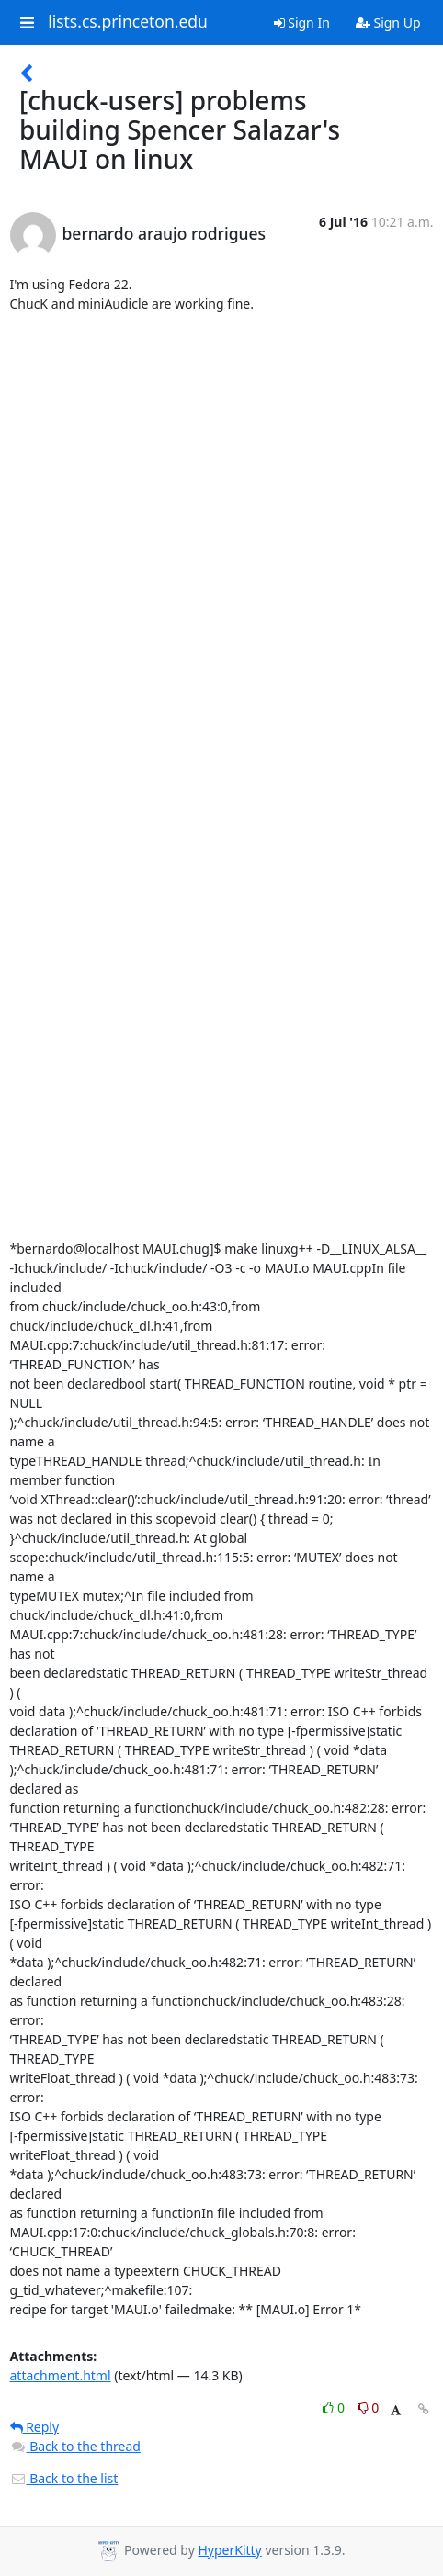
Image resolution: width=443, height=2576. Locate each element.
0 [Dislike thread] (369, 2407)
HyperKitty (229, 2550)
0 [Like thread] (335, 2407)
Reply (35, 2426)
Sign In (302, 22)
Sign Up (388, 22)
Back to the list (64, 2478)
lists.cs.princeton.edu (128, 22)
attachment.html (60, 2375)
